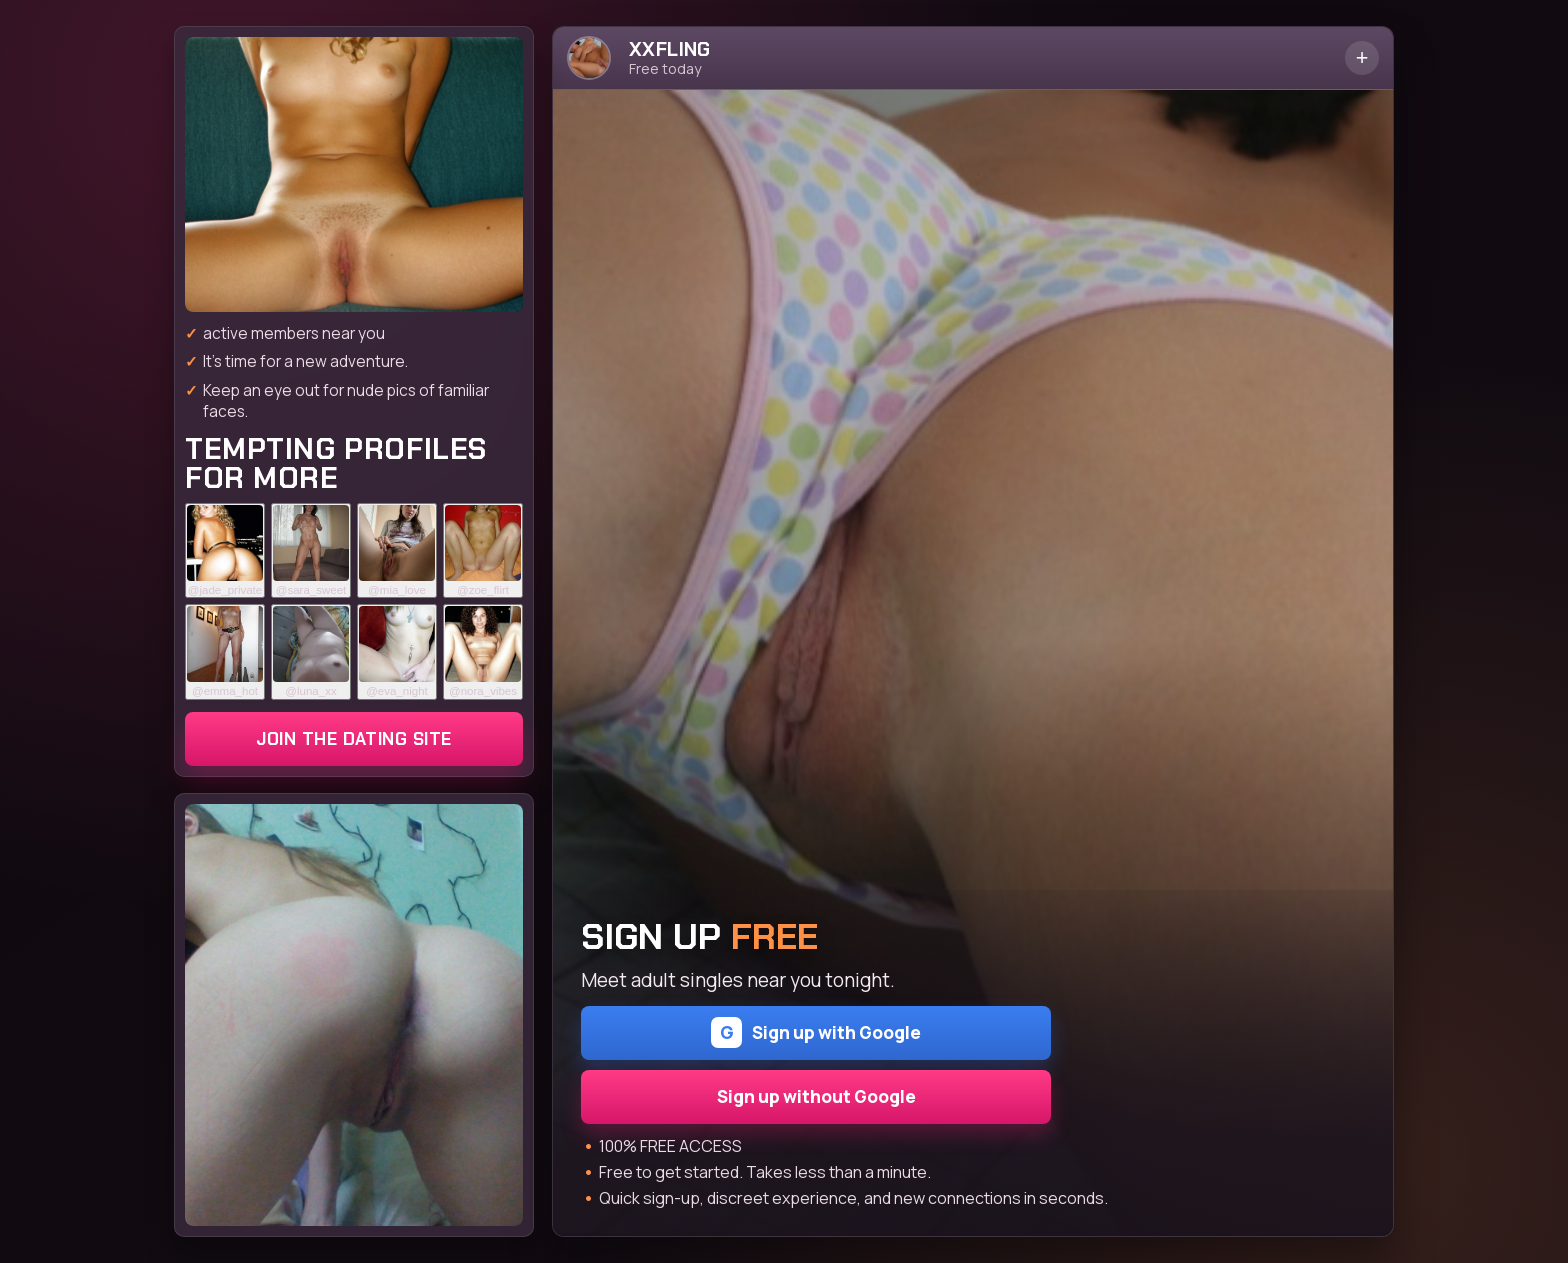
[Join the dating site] (354, 174)
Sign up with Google (816, 1032)
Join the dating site (353, 739)
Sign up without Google (816, 1096)
